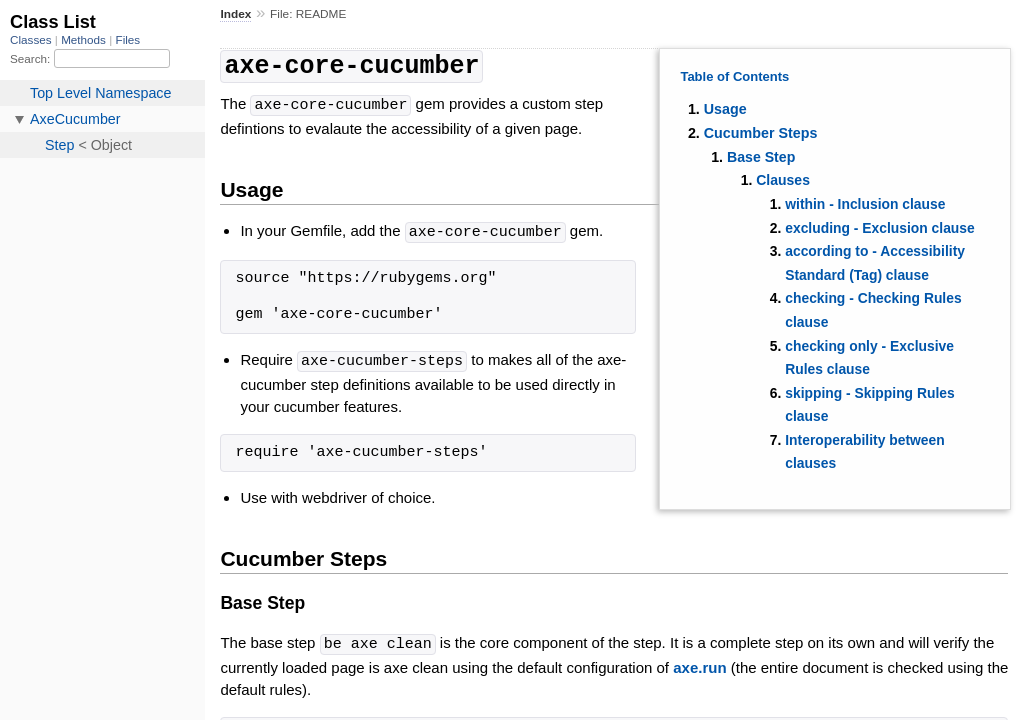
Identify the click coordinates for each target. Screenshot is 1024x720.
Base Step (761, 157)
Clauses (783, 180)
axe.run (699, 661)
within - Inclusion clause (865, 204)
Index (235, 14)
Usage (725, 109)
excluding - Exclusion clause (879, 228)
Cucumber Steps (761, 133)
